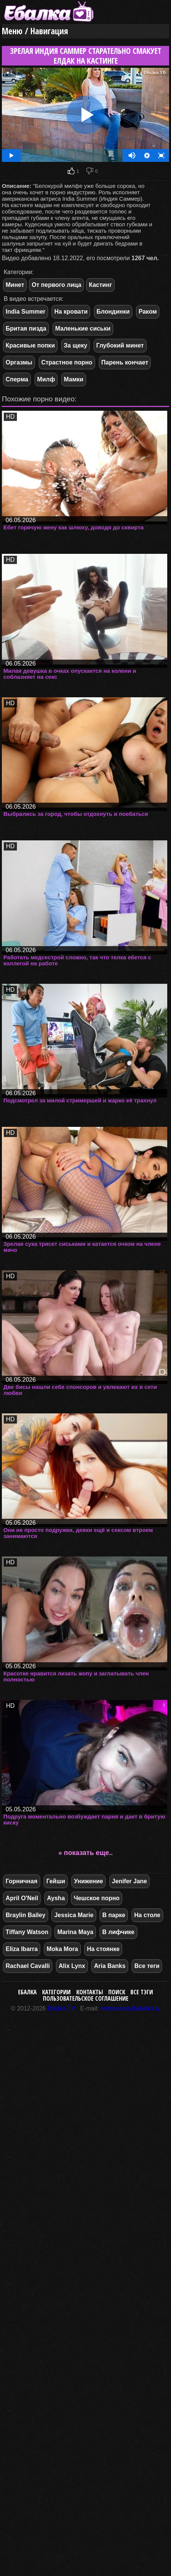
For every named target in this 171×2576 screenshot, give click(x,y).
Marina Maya (75, 1932)
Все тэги (141, 1992)
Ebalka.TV (61, 2008)
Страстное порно (66, 362)
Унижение (88, 1881)
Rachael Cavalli (28, 1966)
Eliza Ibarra (22, 1949)
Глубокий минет (120, 345)
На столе (147, 1915)
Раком (148, 311)
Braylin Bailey (25, 1915)
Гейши (55, 1881)
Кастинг (100, 285)
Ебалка (27, 1992)
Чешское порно (97, 1898)
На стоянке (103, 1949)
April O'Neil (22, 1898)
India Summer (25, 311)
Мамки (73, 379)
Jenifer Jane (129, 1881)
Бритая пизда (26, 328)
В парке (113, 1915)
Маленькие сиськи (82, 328)
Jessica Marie (73, 1915)
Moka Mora (62, 1949)
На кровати (71, 311)
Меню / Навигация (35, 31)
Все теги (146, 1966)
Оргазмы (19, 362)
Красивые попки (30, 345)
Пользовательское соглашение (86, 1998)
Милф (46, 379)
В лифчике (118, 1932)
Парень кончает (124, 362)
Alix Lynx (72, 1966)
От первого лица (56, 285)
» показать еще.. (85, 1853)
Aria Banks (110, 1966)
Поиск (116, 1992)
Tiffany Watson (27, 1932)
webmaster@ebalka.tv (130, 2008)
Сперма (17, 379)
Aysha (56, 1898)
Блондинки (113, 311)
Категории (56, 1992)
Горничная (22, 1881)
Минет (15, 285)
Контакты (89, 1992)
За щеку (76, 345)
